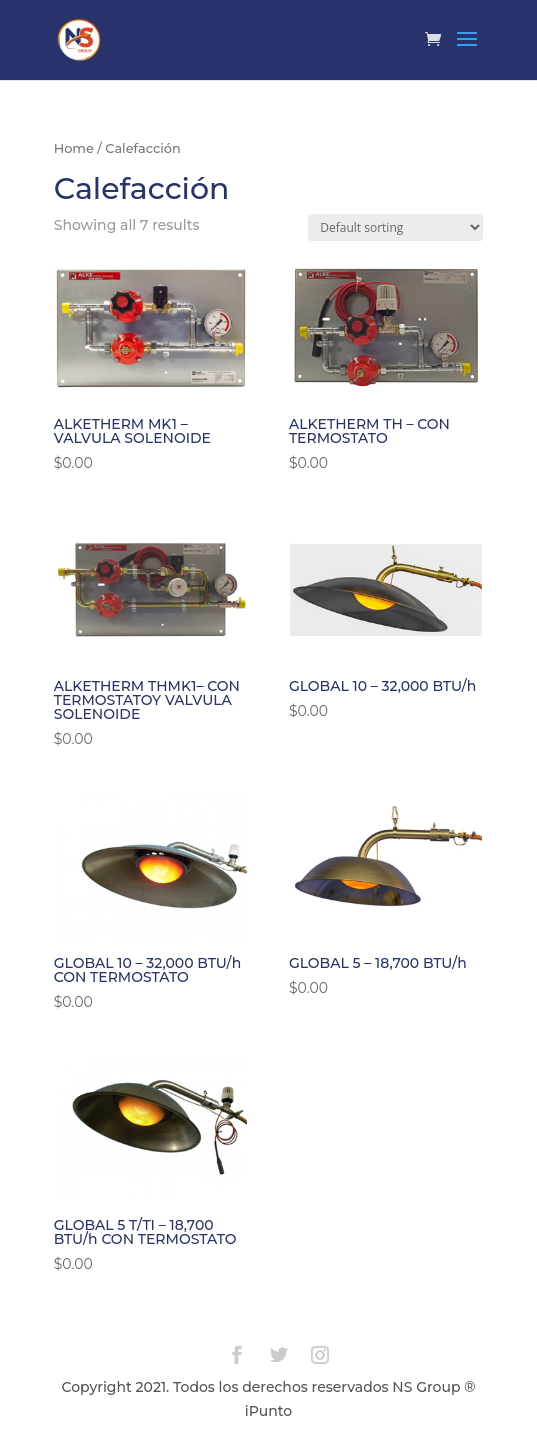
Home (74, 148)
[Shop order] (395, 227)
